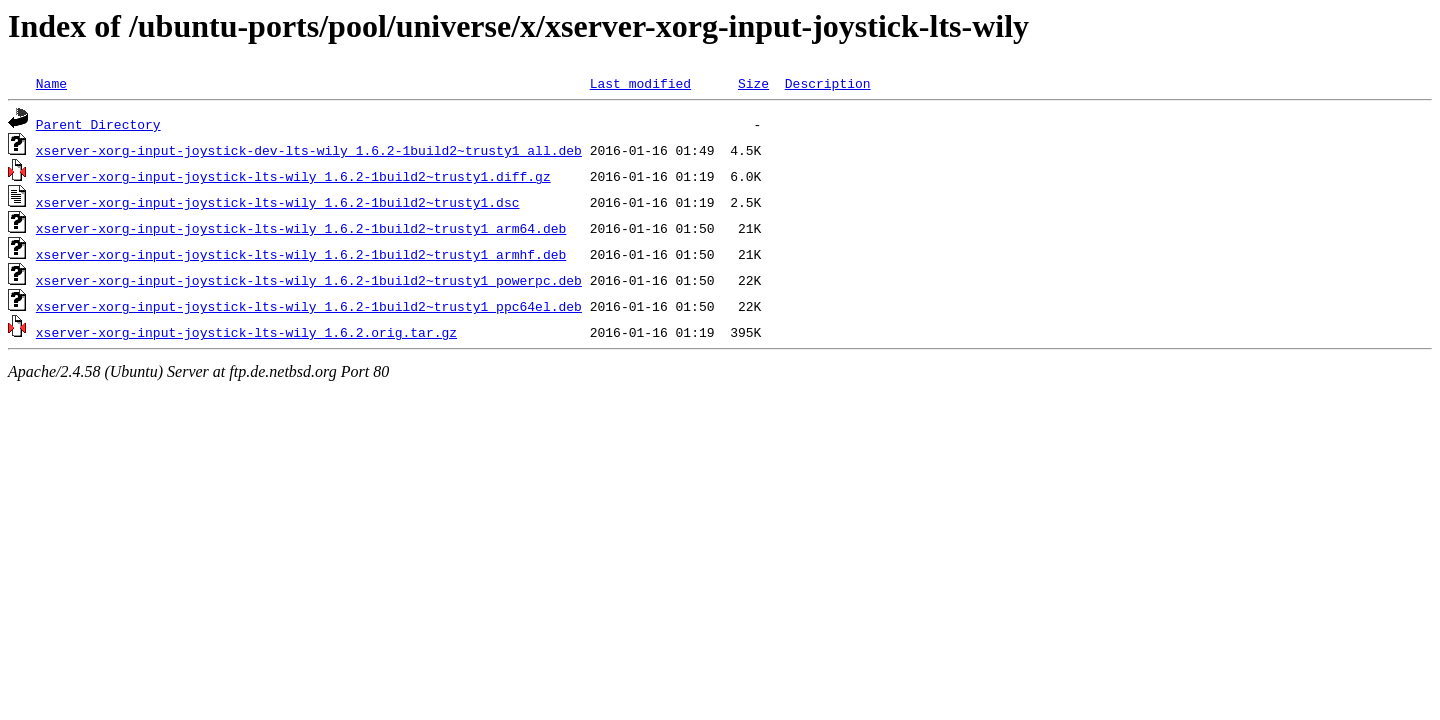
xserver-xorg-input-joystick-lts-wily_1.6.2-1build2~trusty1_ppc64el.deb (309, 306)
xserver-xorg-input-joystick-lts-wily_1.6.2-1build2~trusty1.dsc (278, 202)
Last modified (640, 83)
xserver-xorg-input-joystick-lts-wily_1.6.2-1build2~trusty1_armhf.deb (301, 254)
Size (753, 83)
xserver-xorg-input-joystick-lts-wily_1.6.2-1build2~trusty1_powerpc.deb (309, 280)
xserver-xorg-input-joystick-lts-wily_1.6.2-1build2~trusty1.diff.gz (293, 176)
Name (51, 83)
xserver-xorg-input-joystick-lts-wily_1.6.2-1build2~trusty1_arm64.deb (301, 228)
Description (828, 83)
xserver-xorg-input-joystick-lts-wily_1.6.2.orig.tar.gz (246, 332)
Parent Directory (98, 124)
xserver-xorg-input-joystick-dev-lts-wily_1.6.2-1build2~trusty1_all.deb (309, 150)
